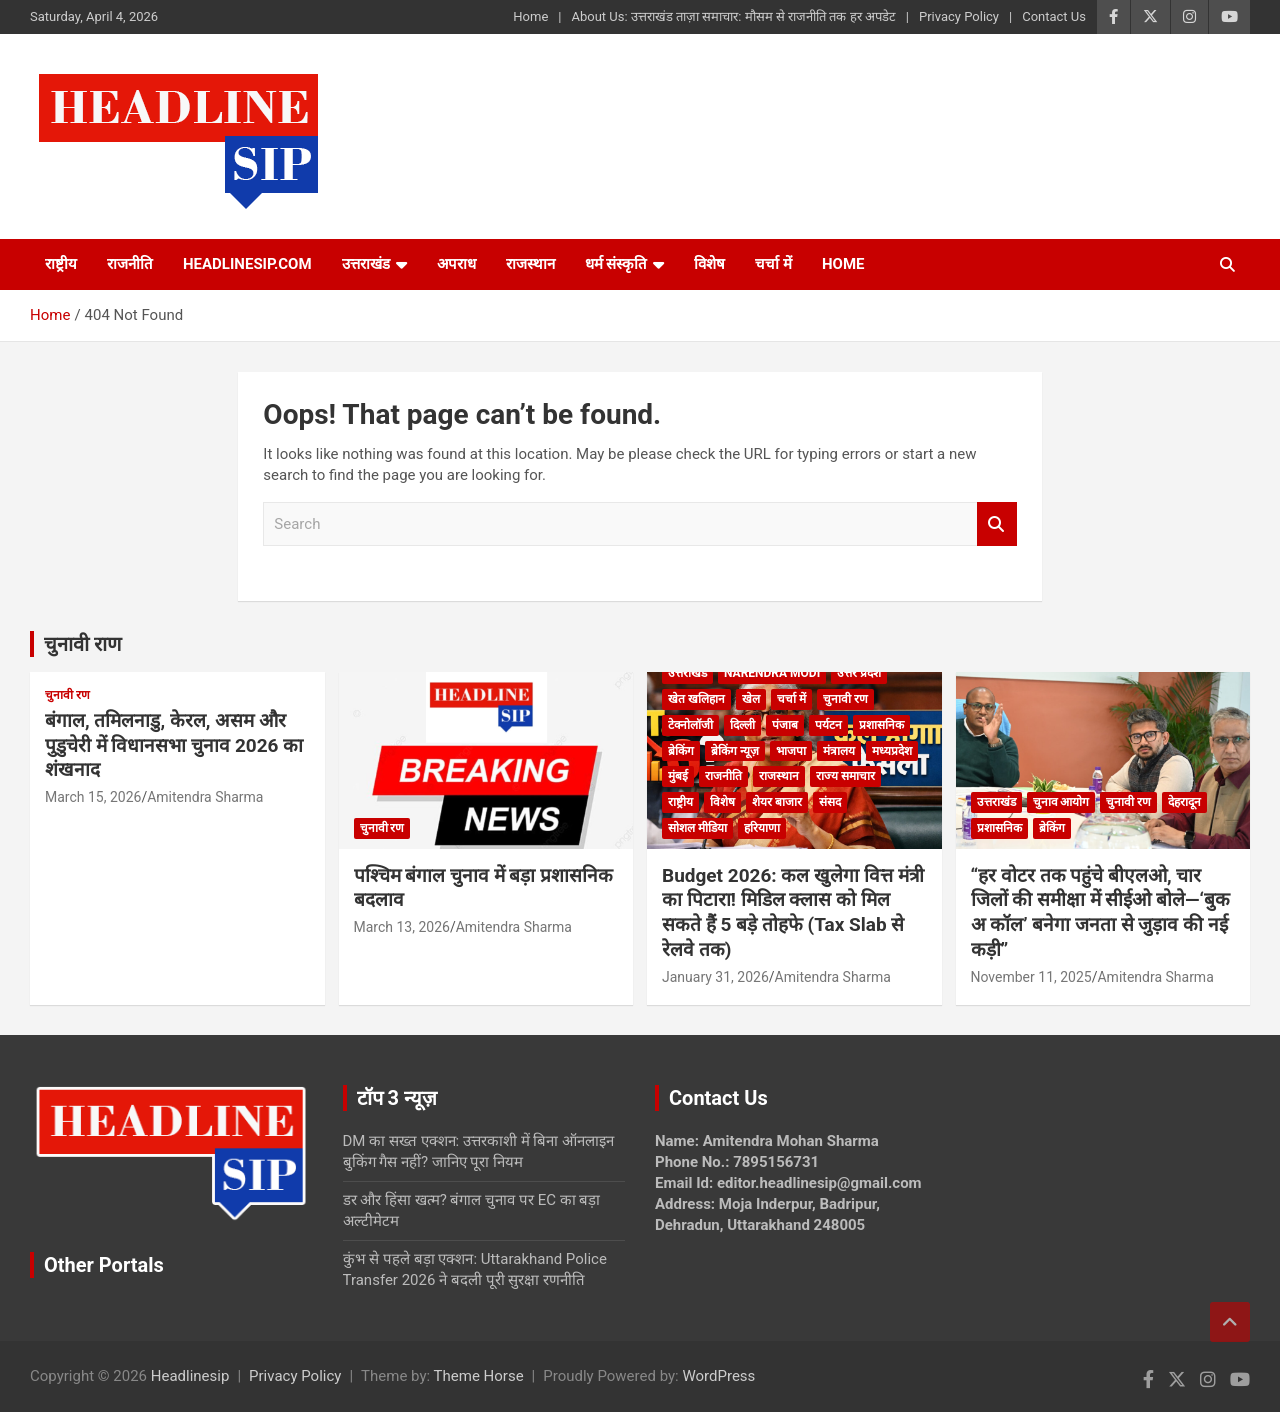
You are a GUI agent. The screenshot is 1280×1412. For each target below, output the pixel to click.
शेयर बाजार (777, 802)
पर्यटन (828, 725)
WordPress (718, 1376)
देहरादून (1184, 802)
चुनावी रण (67, 695)
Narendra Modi (772, 673)
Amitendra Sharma (205, 797)
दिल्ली (742, 725)
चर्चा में (773, 264)
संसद (830, 802)
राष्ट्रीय (61, 264)
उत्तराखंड (366, 264)
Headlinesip (190, 1376)
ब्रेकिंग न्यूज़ (735, 751)
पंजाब (785, 725)
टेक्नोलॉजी (690, 725)
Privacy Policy (959, 16)
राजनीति (130, 264)
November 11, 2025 (1031, 977)
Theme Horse (479, 1376)
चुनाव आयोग (1061, 802)
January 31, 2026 (715, 977)
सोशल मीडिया (697, 828)
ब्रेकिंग (681, 751)
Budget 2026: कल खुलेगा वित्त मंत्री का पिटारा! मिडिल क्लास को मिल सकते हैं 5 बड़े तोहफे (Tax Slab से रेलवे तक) (793, 912)
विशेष (709, 264)
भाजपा (791, 751)
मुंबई (678, 776)
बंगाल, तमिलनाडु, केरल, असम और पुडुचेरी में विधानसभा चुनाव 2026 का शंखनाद (174, 745)
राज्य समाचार (845, 776)
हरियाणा (762, 828)
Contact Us (1054, 16)
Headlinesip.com (247, 264)
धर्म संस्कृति (616, 264)
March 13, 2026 (402, 927)
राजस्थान (530, 264)
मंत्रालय (839, 751)
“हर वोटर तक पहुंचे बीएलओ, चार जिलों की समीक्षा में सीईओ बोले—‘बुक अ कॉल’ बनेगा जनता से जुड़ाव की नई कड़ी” (1101, 912)
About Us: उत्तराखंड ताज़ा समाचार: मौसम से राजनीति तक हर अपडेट (733, 16)
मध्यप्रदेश (892, 751)
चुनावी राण (82, 644)
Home (530, 16)
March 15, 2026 (93, 797)
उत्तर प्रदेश (859, 673)
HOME (843, 264)
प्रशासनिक (881, 725)
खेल (751, 699)
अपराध (456, 264)
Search (997, 524)
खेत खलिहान (696, 699)
